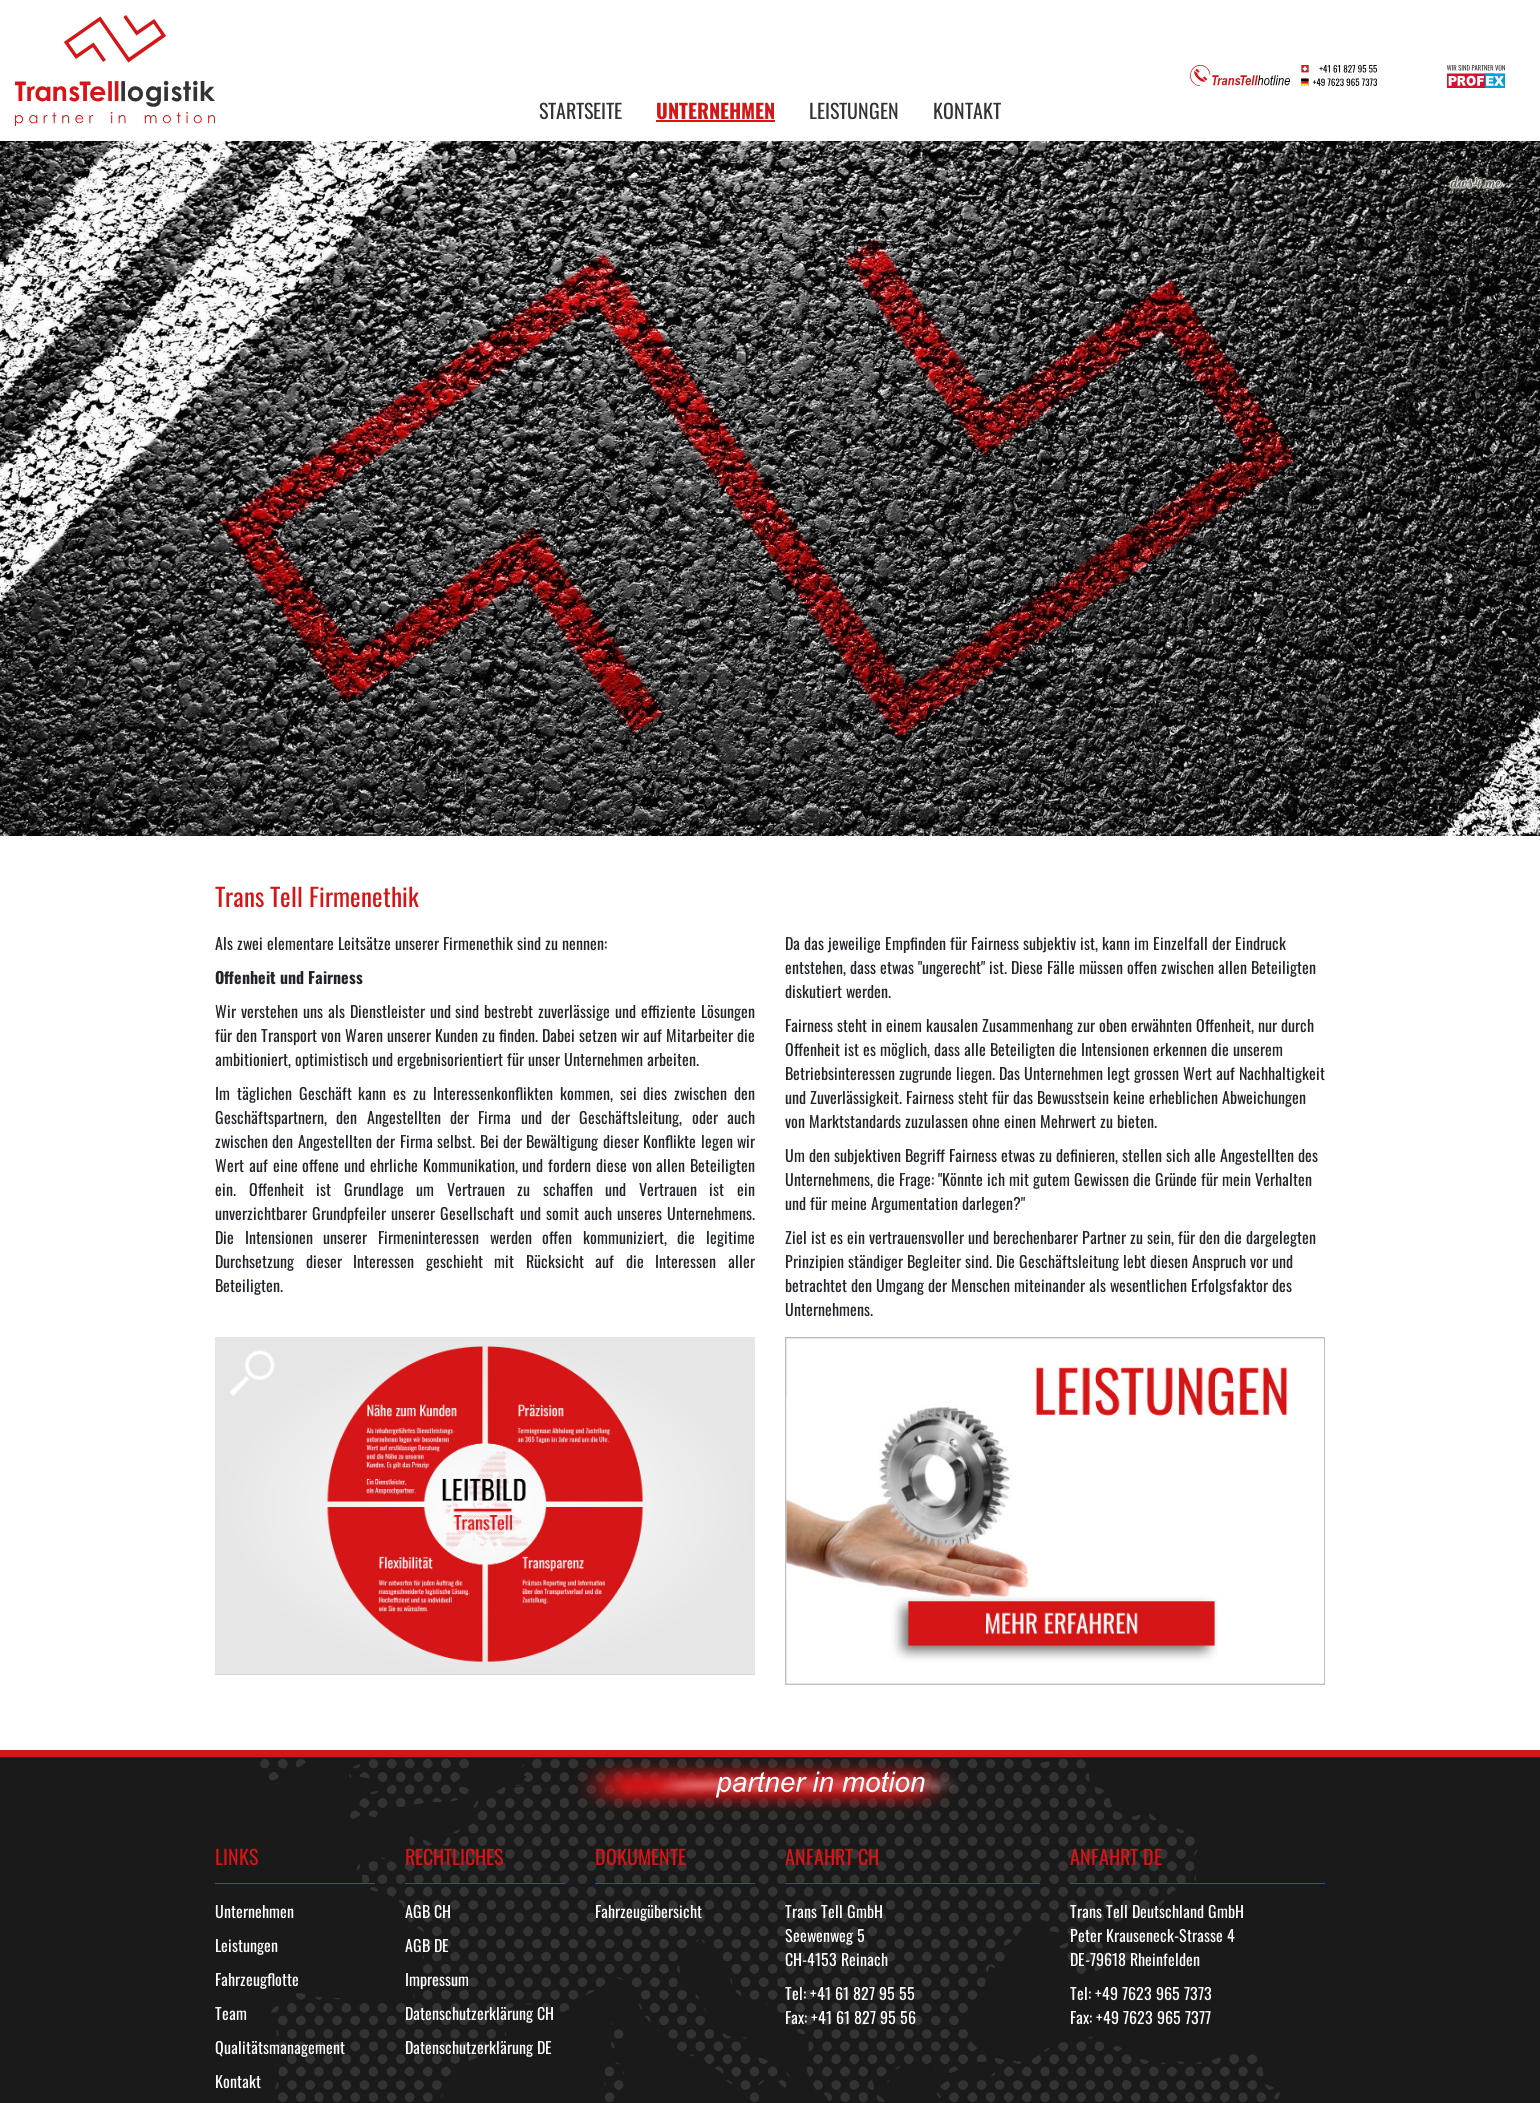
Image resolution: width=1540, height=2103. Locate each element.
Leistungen (246, 1945)
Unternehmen (254, 1911)
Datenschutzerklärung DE (478, 2047)
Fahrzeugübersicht (648, 1911)
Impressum (437, 1979)
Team (231, 2013)
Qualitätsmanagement (280, 2047)
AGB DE (427, 1945)
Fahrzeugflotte (257, 1979)
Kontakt (238, 2081)
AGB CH (428, 1911)
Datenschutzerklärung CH (479, 2013)
